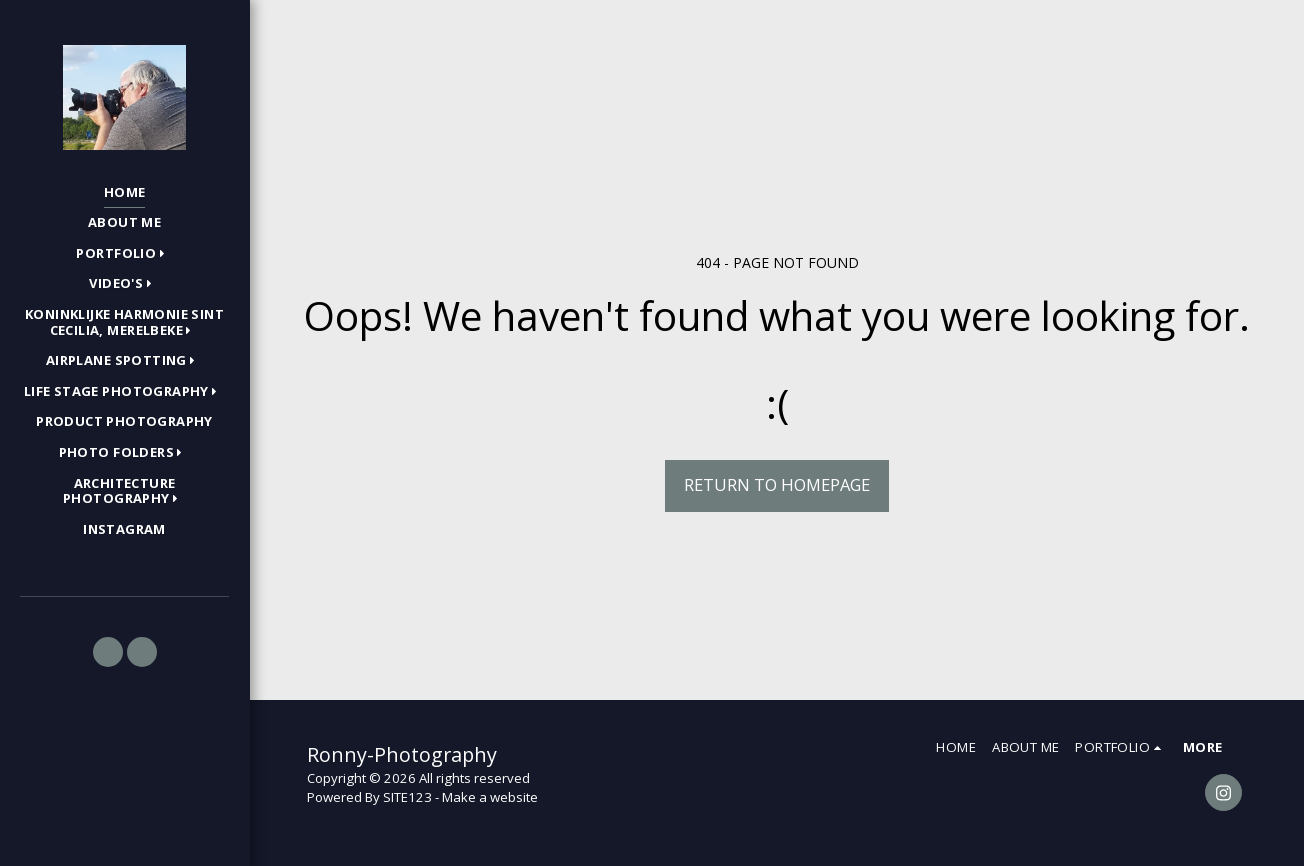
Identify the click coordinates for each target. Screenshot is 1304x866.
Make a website (490, 797)
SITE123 (407, 797)
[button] (124, 254)
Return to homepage (777, 484)
